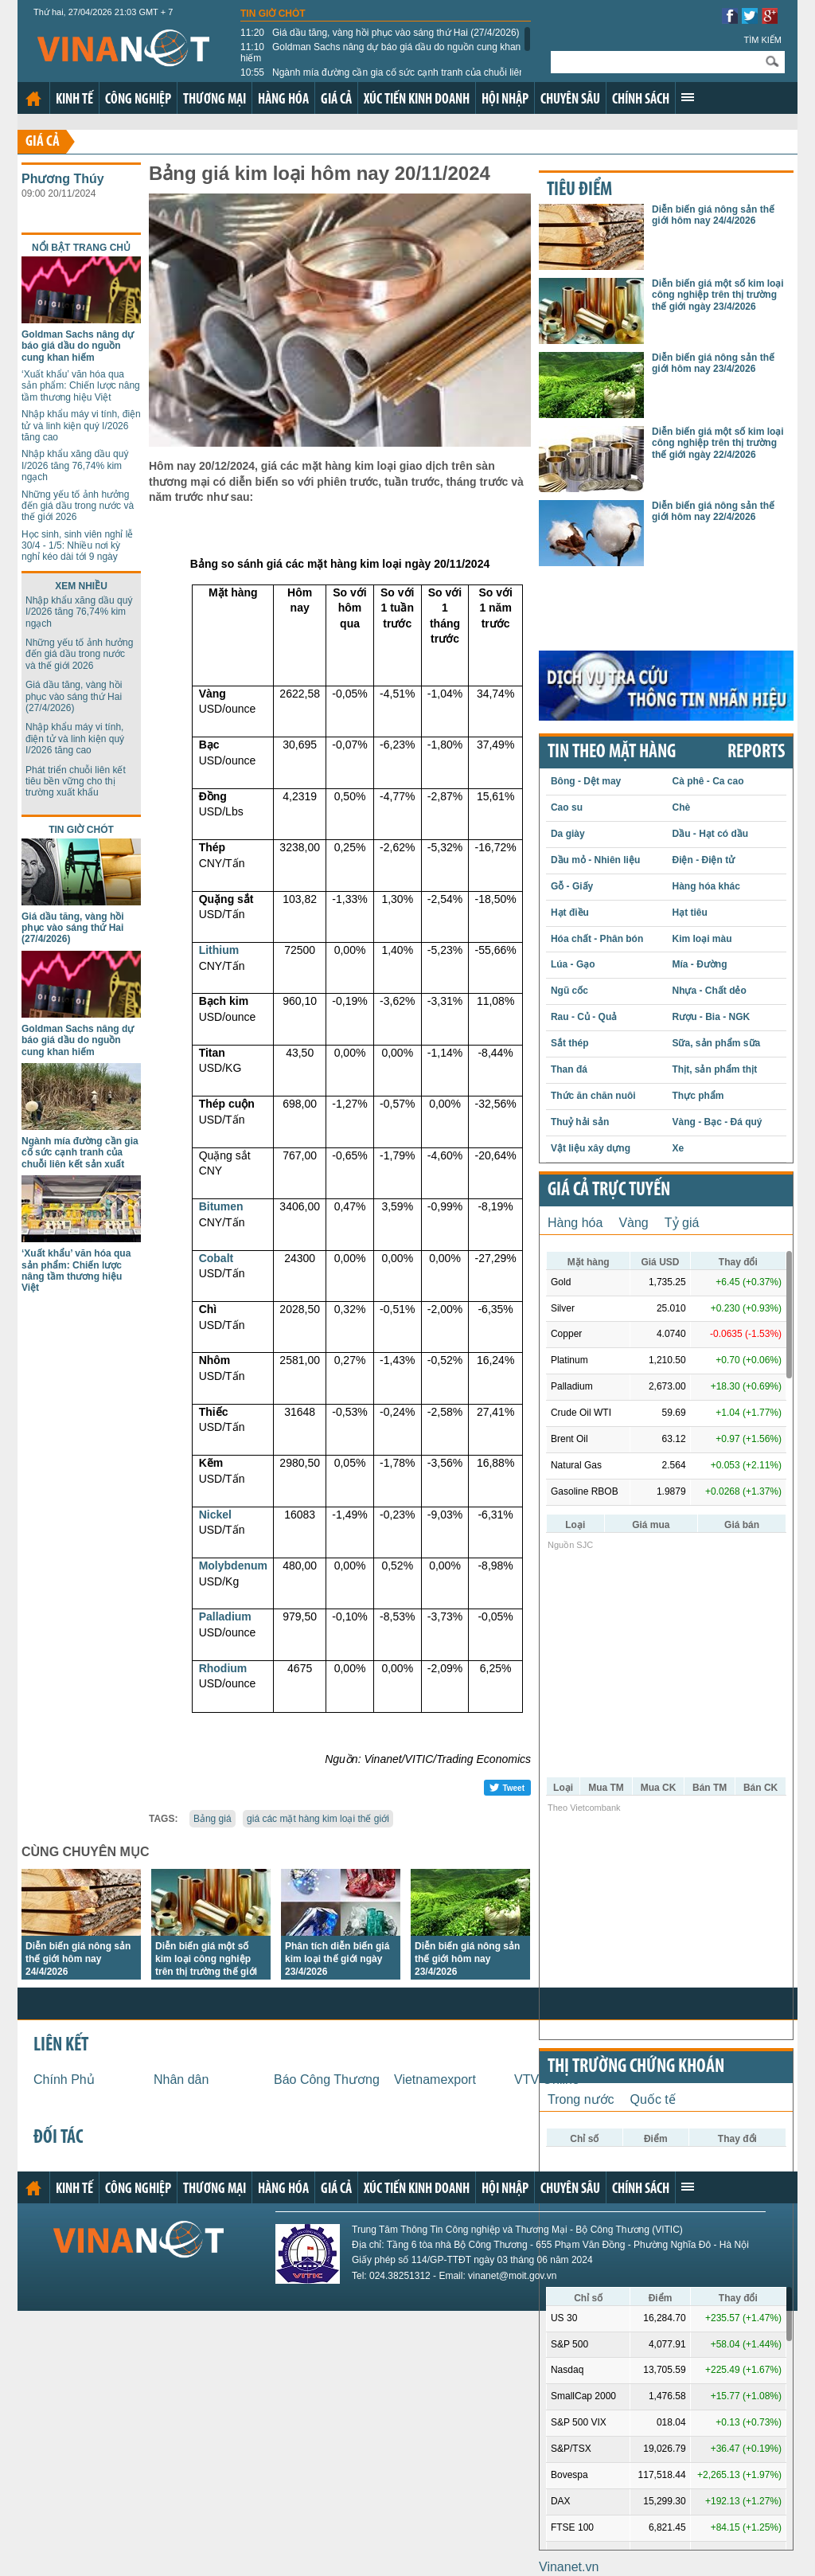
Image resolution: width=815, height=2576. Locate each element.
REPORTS (756, 752)
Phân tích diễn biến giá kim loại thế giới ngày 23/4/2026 (337, 1959)
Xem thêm (687, 97)
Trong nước (581, 2099)
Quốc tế (653, 2099)
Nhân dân (181, 2079)
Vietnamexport (435, 2079)
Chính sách (640, 99)
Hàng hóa (283, 99)
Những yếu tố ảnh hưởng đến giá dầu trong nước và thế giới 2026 (77, 506)
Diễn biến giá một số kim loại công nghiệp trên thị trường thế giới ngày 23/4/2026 (718, 295)
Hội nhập (505, 99)
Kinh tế (74, 99)
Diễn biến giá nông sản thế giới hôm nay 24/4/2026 (78, 1959)
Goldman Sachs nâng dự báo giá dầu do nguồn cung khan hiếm (380, 52)
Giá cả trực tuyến (609, 1190)
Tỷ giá (682, 1222)
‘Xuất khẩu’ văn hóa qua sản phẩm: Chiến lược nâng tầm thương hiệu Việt (80, 386)
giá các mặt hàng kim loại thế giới (318, 1818)
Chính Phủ (64, 2079)
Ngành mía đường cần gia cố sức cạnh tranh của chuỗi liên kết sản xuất (382, 78)
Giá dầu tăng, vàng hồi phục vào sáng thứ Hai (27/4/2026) (380, 32)
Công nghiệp (138, 99)
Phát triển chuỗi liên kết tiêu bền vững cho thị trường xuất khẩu (75, 781)
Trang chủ (33, 99)
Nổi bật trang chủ (81, 247)
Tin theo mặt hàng (612, 752)
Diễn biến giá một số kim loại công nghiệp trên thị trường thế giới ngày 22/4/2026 (718, 443)
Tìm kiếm (762, 40)
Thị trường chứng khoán (636, 2067)
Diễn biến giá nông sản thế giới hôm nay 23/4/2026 (467, 1959)
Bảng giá (212, 1818)
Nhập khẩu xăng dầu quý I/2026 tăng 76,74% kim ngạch (74, 465)
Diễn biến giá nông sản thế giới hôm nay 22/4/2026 (713, 511)
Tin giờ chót (273, 13)
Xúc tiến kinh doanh (417, 99)
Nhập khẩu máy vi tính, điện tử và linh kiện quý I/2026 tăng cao (81, 425)
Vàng (633, 1222)
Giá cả (336, 99)
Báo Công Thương (327, 2079)
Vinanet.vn (569, 2567)
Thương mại (214, 99)
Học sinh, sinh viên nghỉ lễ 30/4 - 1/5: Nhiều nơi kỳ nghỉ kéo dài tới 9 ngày (77, 546)
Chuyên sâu (570, 99)
